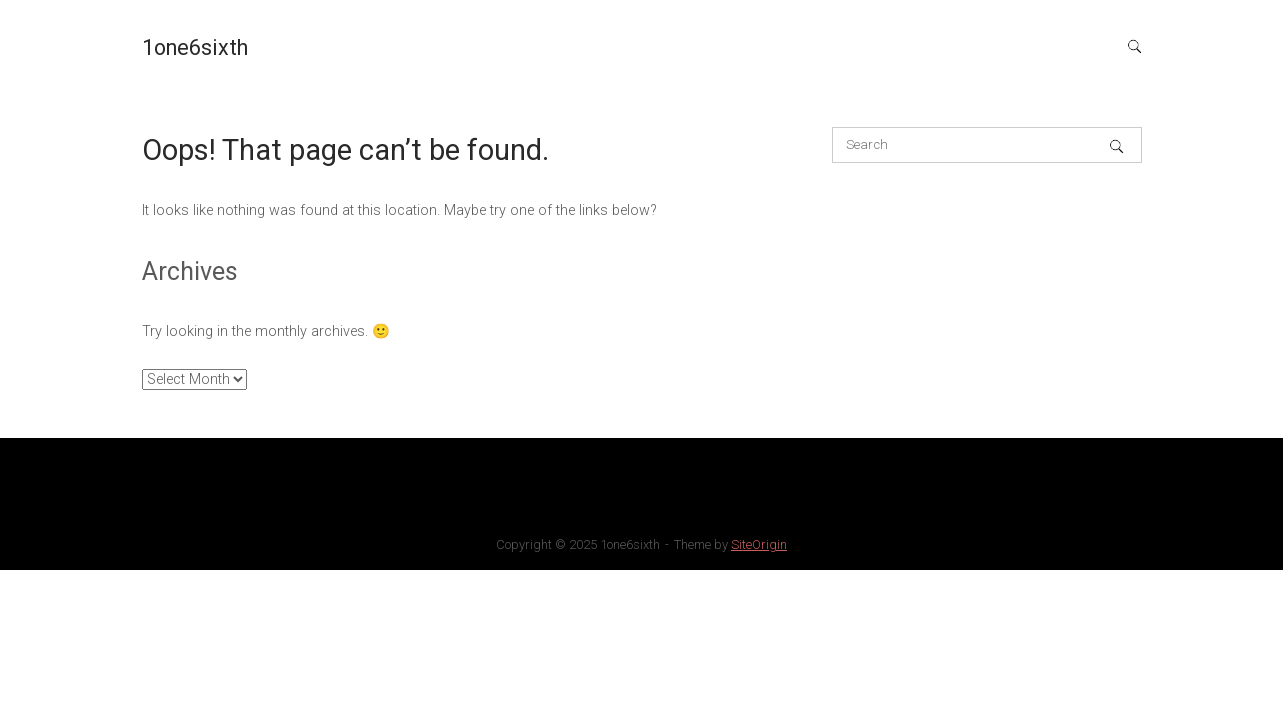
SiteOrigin (759, 544)
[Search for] (987, 145)
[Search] (1116, 146)
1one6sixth (195, 47)
